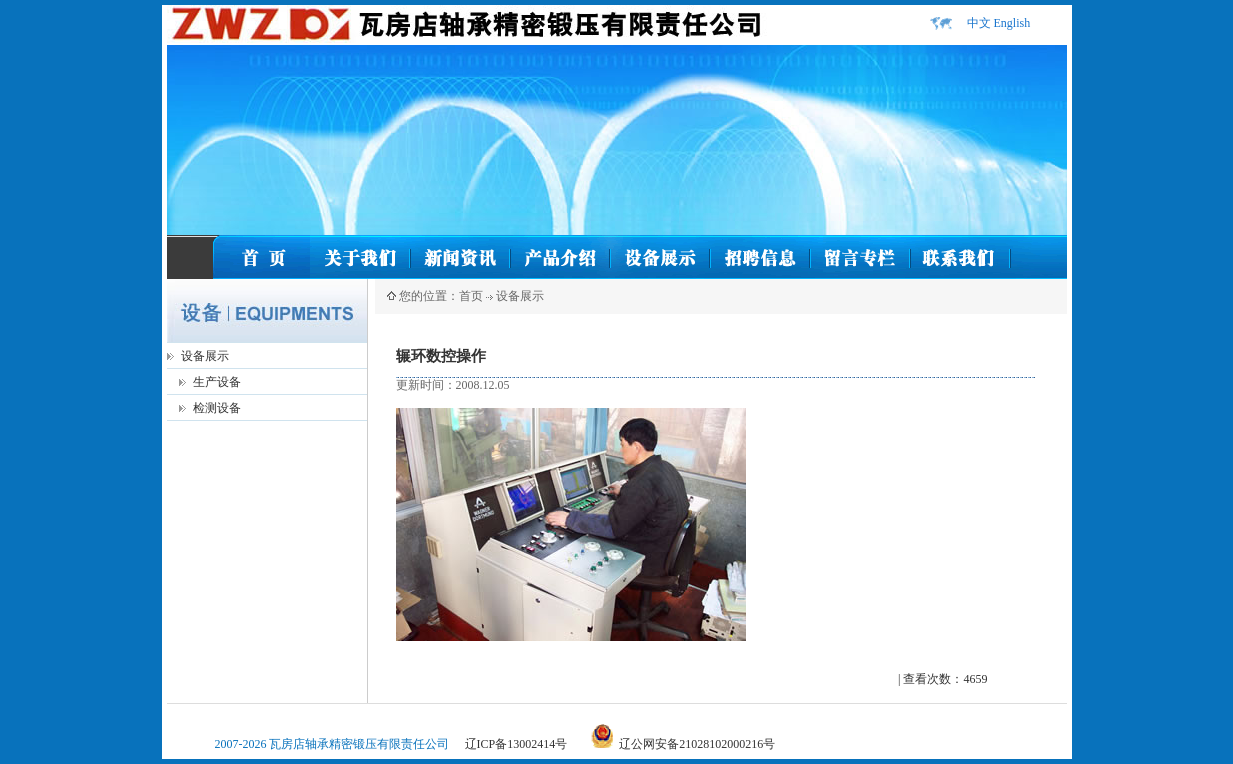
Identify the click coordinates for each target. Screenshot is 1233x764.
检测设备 (217, 408)
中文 (979, 23)
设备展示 (205, 356)
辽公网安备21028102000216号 (697, 744)
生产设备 (217, 382)
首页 (471, 296)
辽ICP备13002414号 (516, 744)
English (1012, 23)
